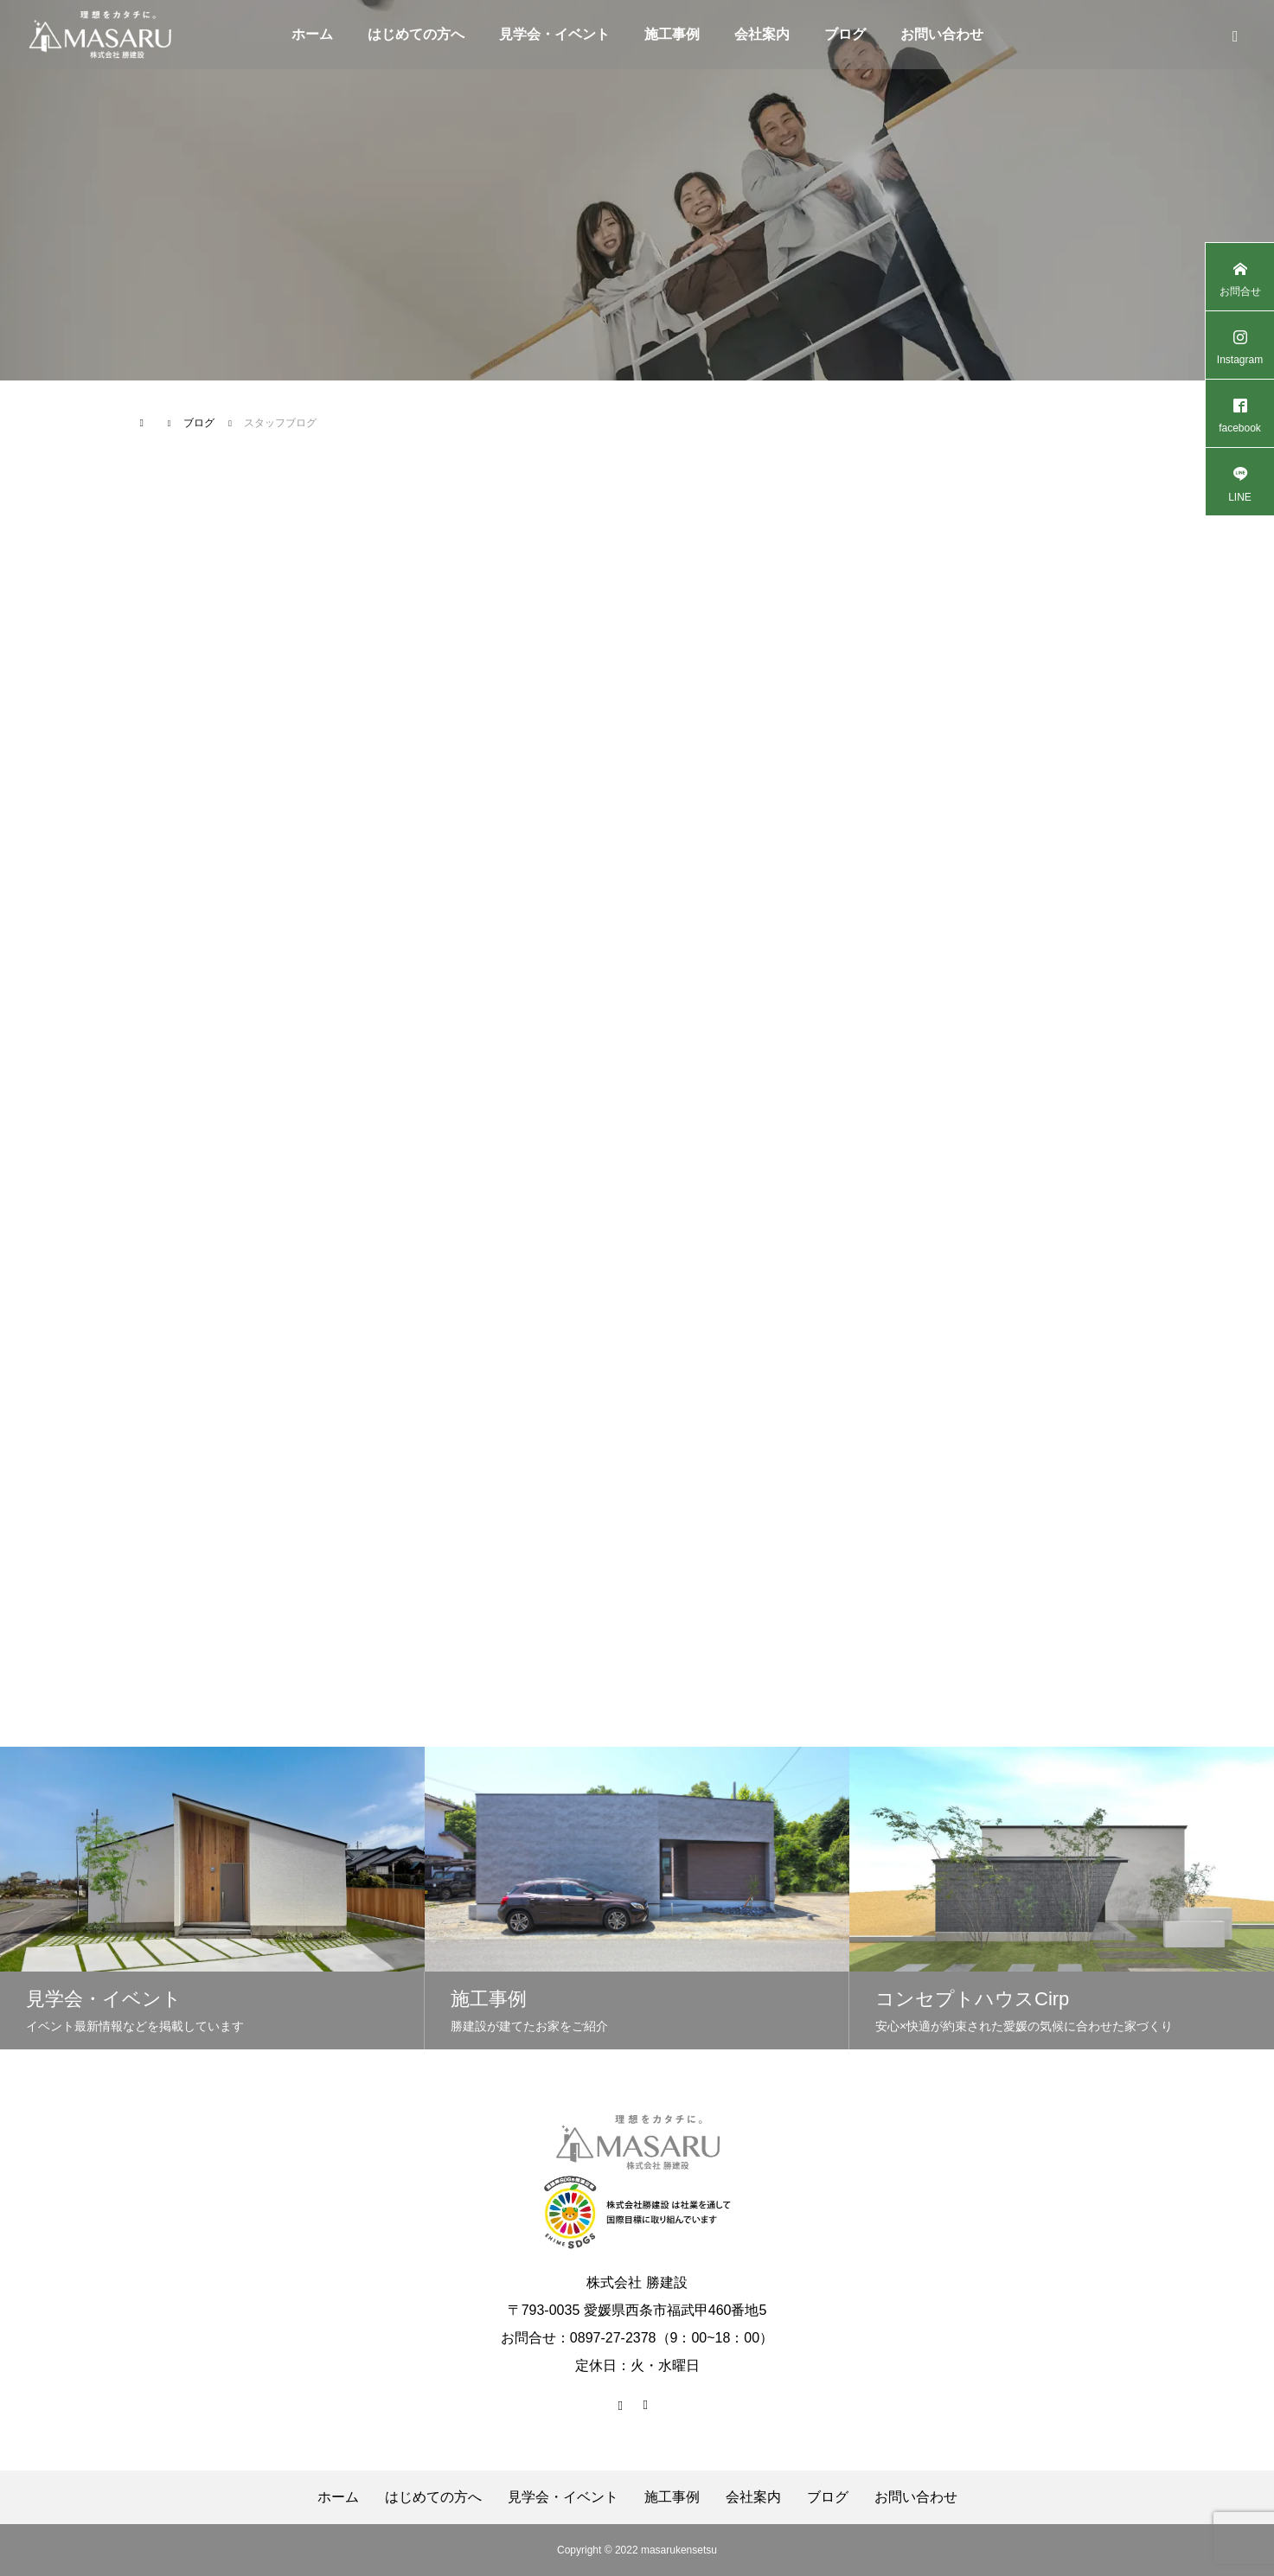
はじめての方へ (416, 34)
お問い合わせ (941, 34)
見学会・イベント (554, 34)
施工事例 (672, 34)
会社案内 (762, 34)
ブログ (845, 34)
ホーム (312, 34)
